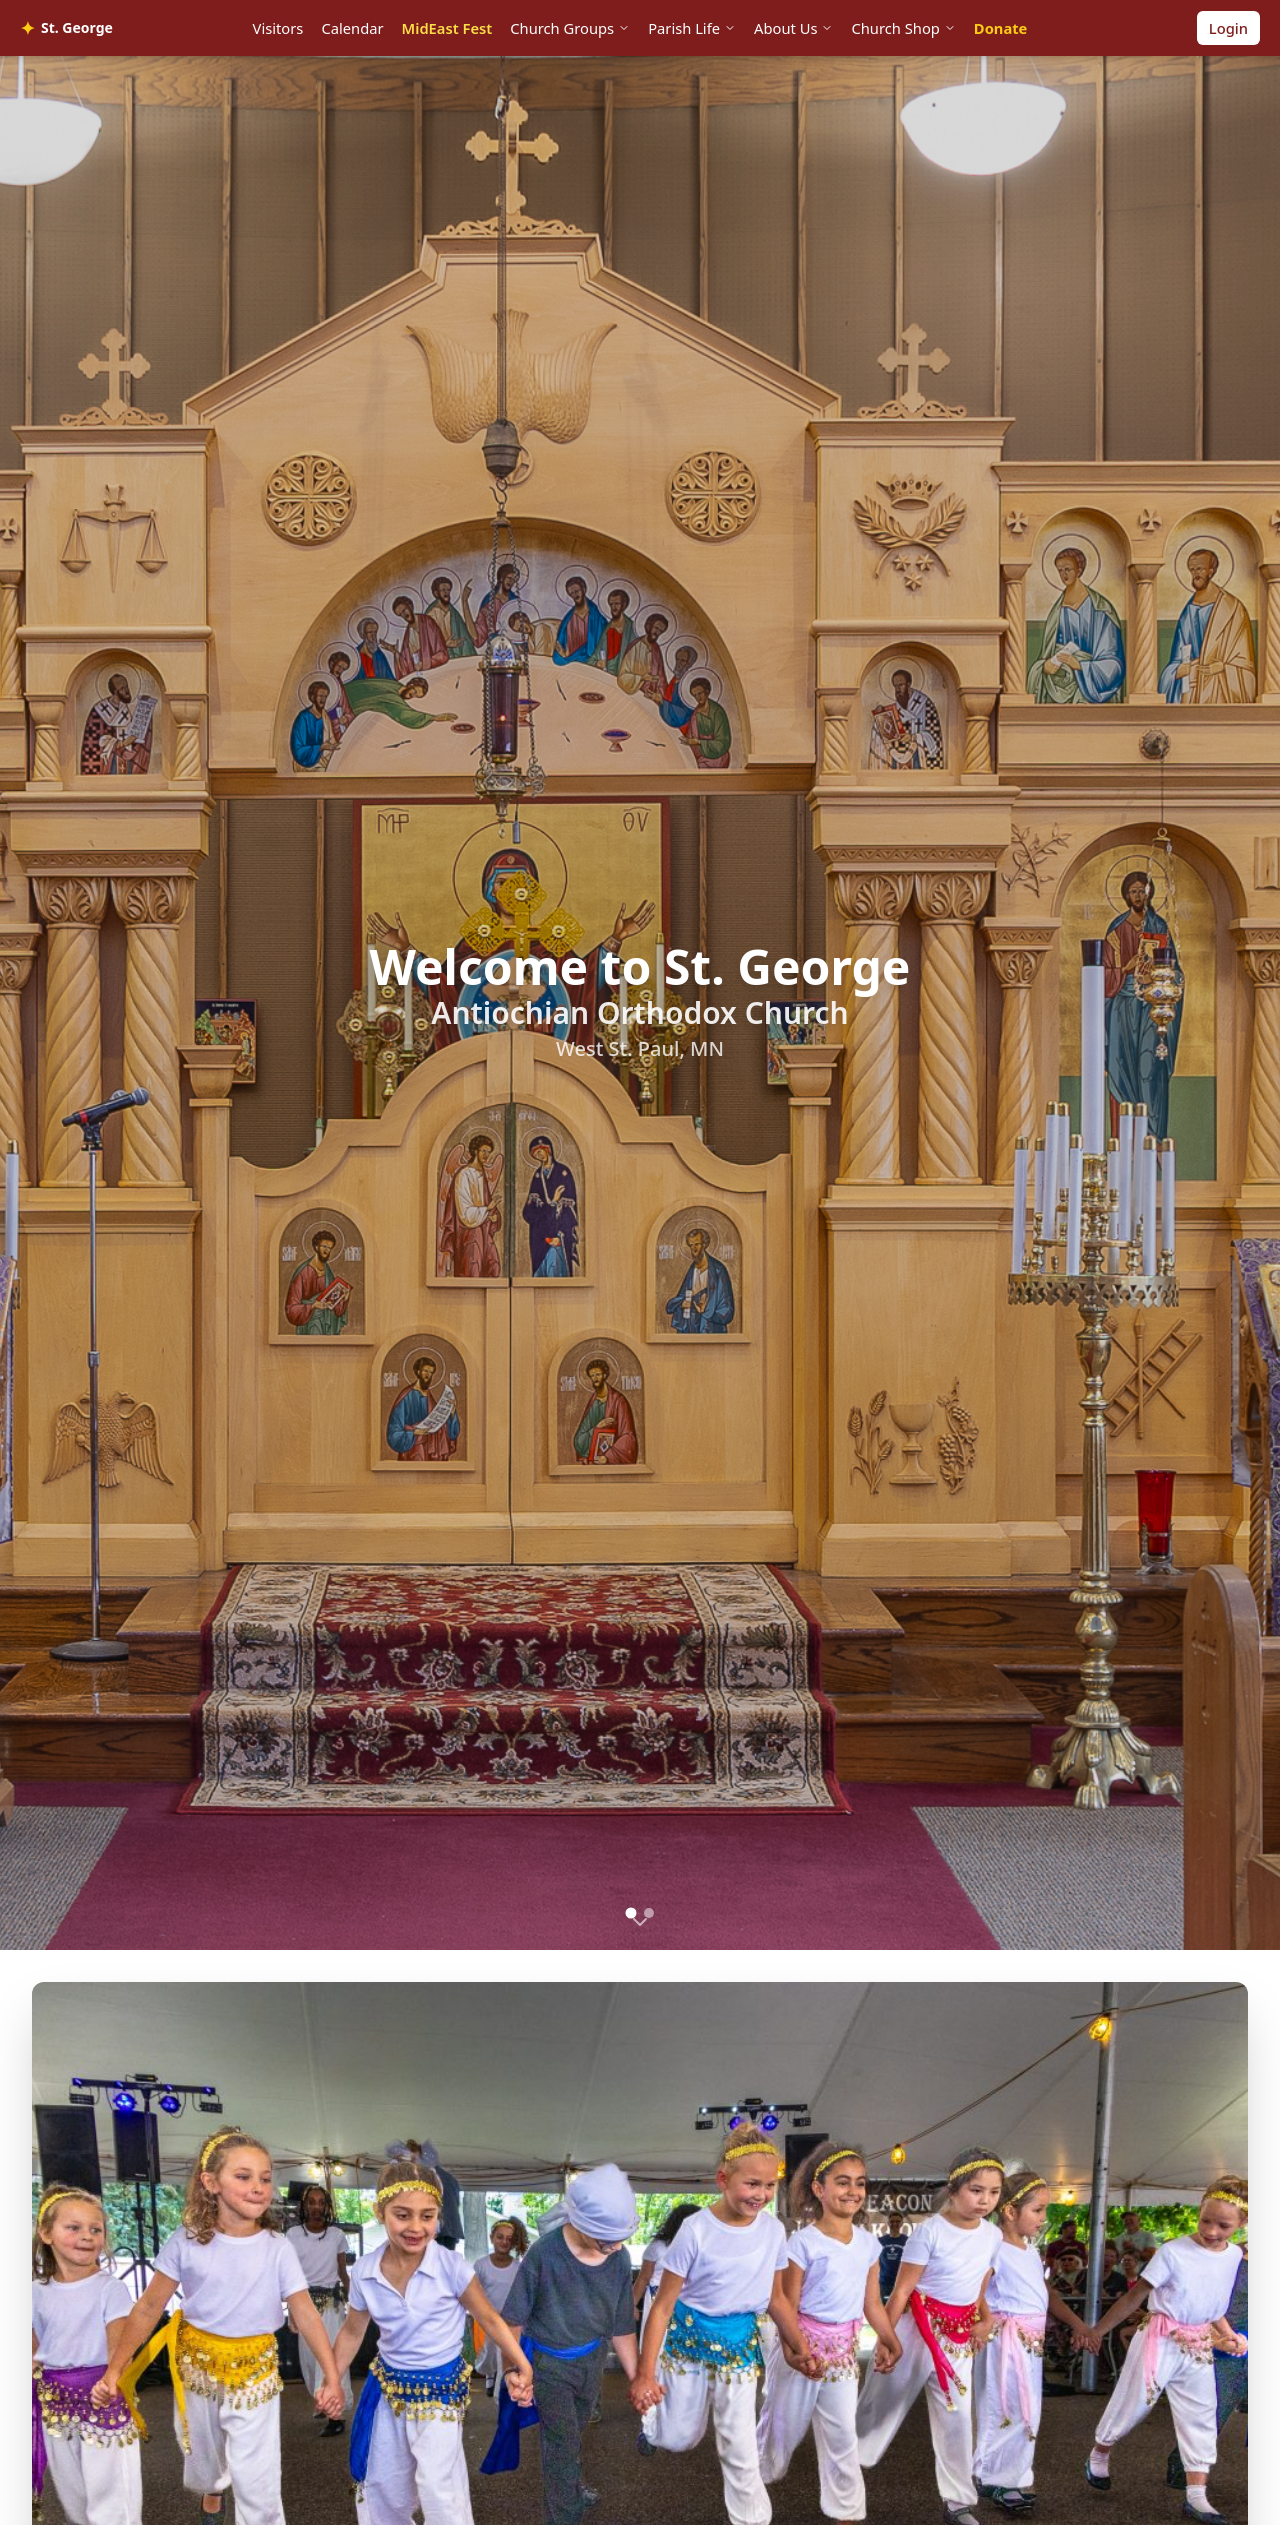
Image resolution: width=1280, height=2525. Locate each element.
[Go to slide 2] (649, 1913)
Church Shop (903, 28)
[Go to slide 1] (631, 1912)
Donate (1001, 28)
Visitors (278, 28)
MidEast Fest (447, 28)
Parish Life (692, 28)
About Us (793, 28)
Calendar (352, 28)
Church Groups (570, 28)
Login (1228, 28)
